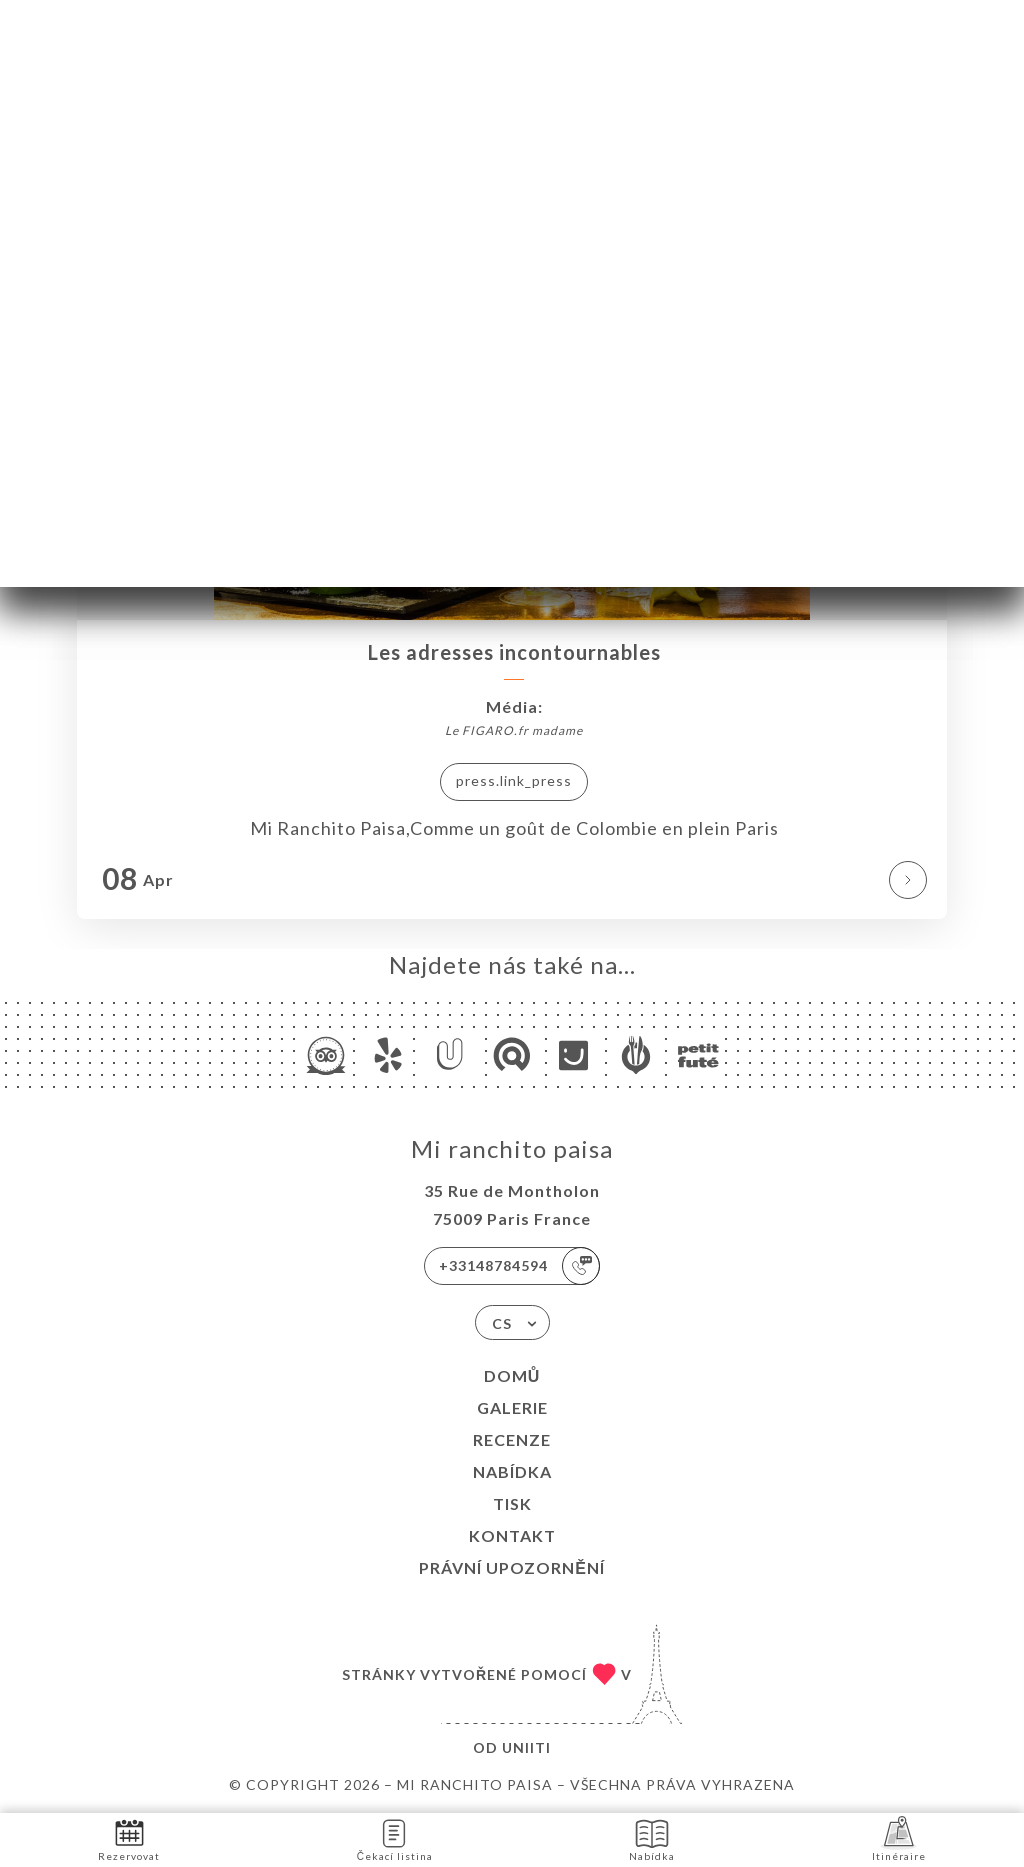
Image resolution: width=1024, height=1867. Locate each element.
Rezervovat (129, 1838)
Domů (512, 1375)
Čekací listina (395, 1838)
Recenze (512, 1439)
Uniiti (526, 1747)
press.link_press (514, 780)
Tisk (512, 1503)
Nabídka (512, 1471)
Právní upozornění (512, 1567)
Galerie (512, 1407)
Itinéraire (899, 1838)
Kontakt (512, 1535)
